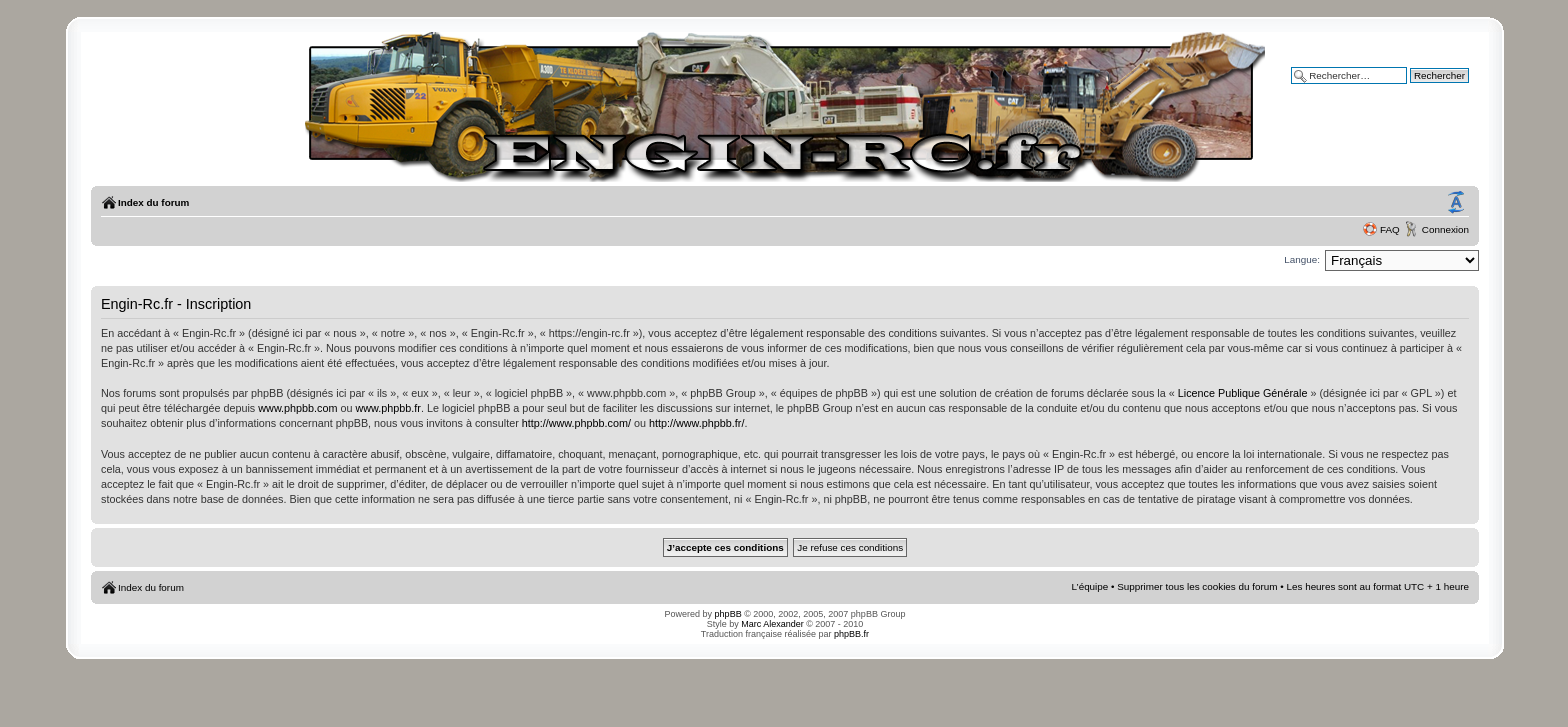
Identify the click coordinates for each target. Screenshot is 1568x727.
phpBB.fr (851, 634)
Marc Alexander (772, 624)
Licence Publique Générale (1243, 393)
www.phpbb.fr (388, 408)
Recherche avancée (1425, 89)
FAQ (1390, 229)
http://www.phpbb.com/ (576, 423)
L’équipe (1090, 586)
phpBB (728, 614)
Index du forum (153, 202)
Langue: (1302, 259)
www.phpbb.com (297, 408)
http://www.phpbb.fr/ (696, 423)
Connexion (1445, 229)
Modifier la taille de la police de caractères (1456, 203)
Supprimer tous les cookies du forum (1197, 586)
